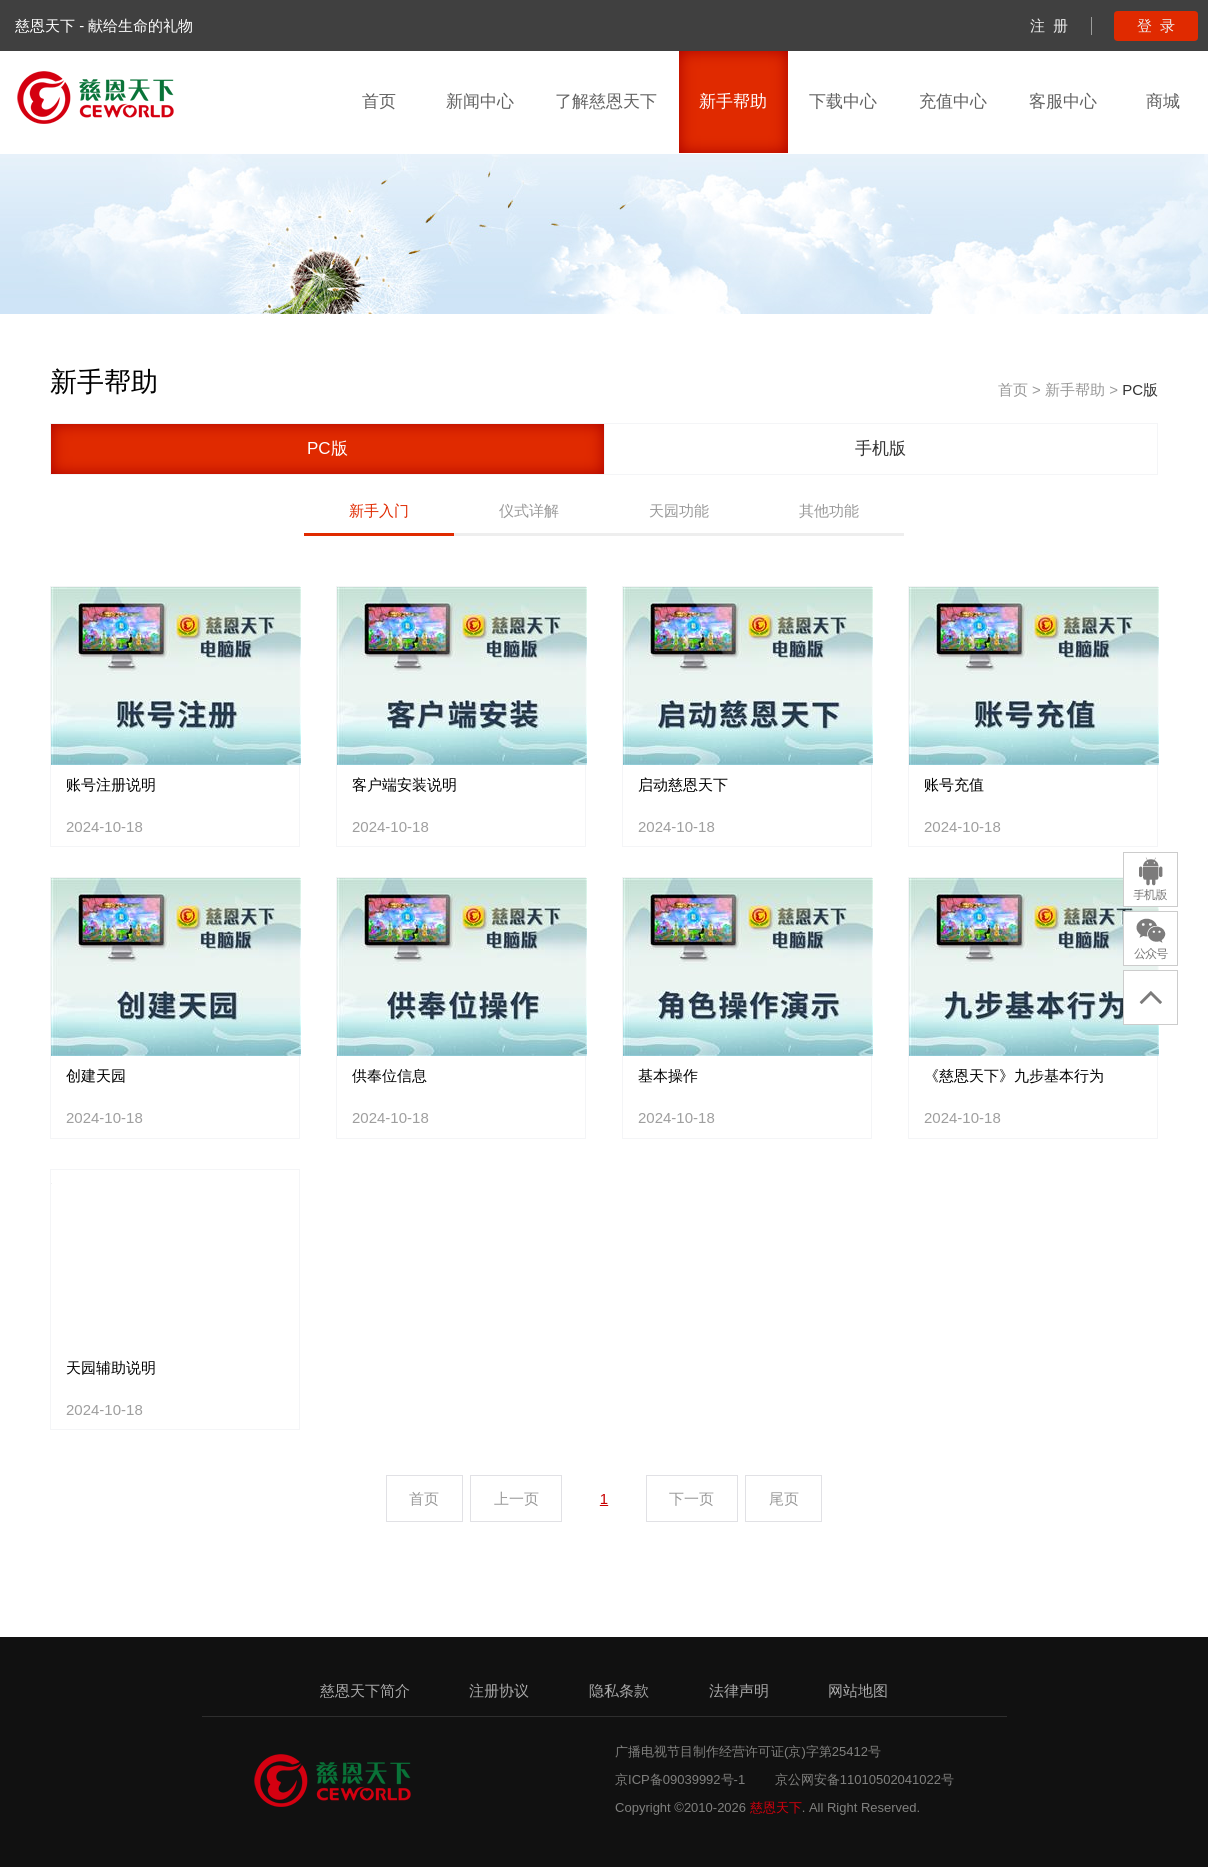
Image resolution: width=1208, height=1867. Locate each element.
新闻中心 (480, 101)
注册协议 (499, 1690)
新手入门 (379, 510)
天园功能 (679, 510)
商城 (1163, 101)
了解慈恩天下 (606, 101)
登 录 (1156, 25)
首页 (379, 101)
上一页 (516, 1498)
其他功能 (829, 510)
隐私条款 (619, 1690)
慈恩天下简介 (365, 1690)
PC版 (1140, 389)
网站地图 (858, 1690)
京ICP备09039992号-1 (680, 1779)
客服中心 (1063, 101)
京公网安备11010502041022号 (864, 1779)
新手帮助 (733, 101)
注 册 (1049, 25)
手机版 (880, 448)
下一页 (691, 1498)
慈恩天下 (776, 1807)
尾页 (784, 1498)
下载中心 (843, 101)
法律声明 (739, 1690)
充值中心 (953, 101)
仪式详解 (529, 510)
